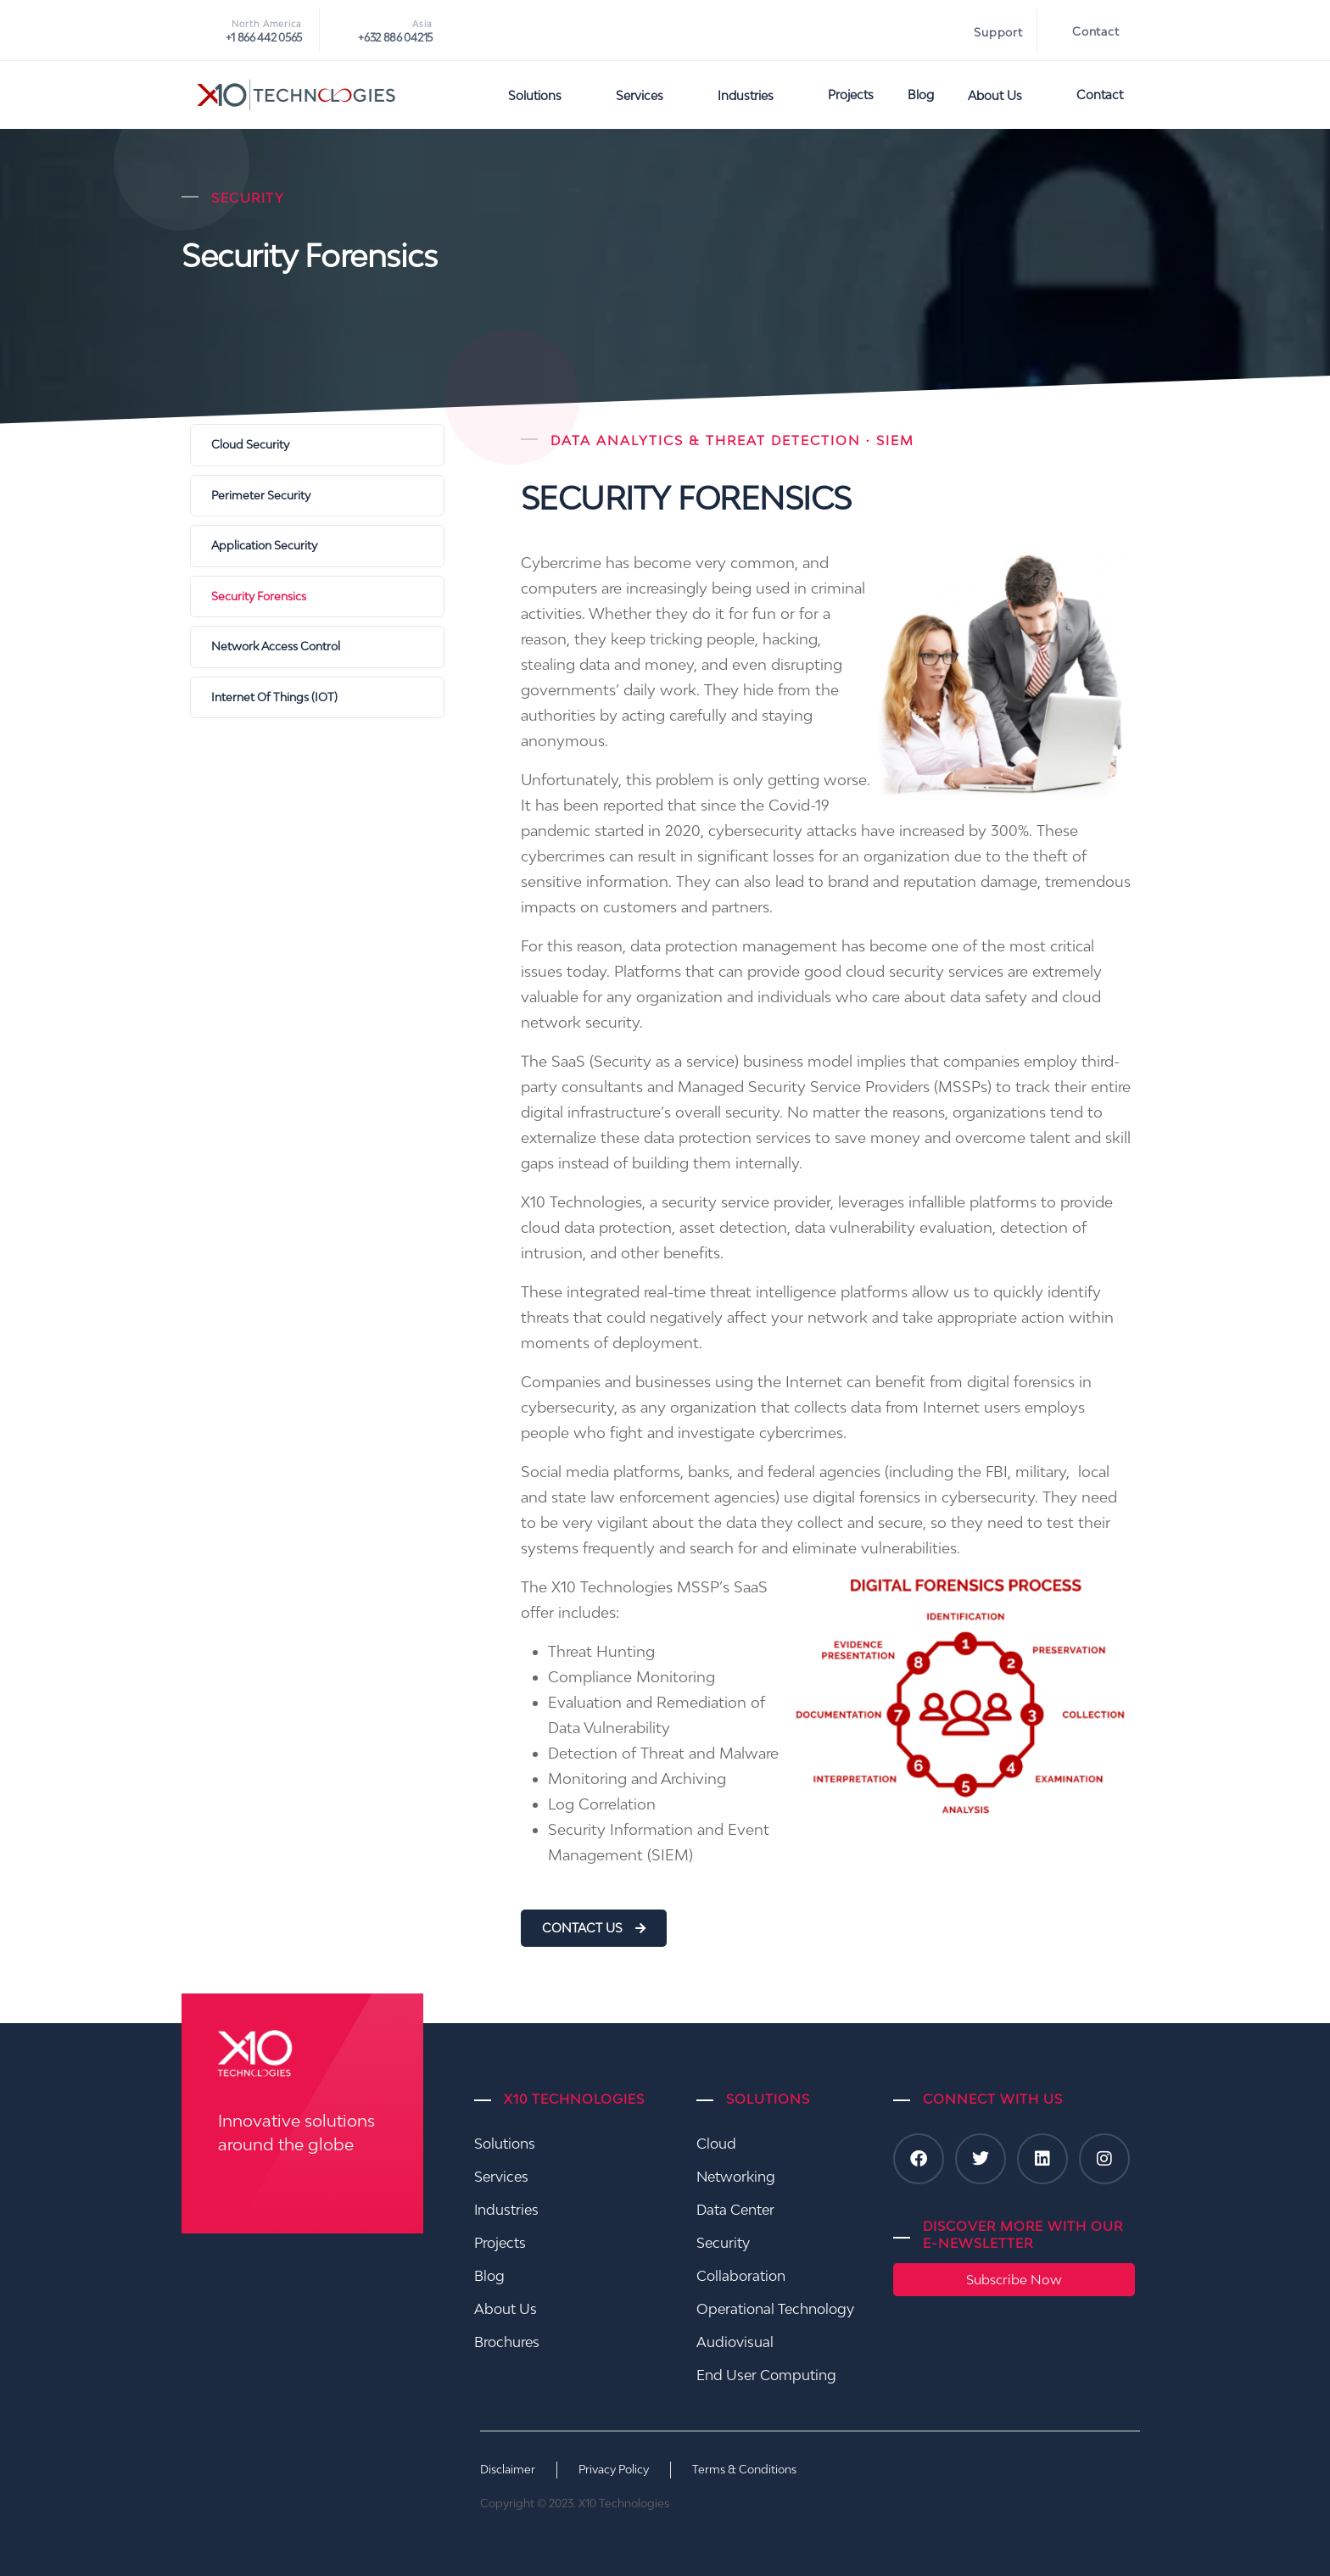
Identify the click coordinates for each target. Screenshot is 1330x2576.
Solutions (545, 94)
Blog (921, 94)
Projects (851, 94)
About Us (1005, 94)
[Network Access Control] (317, 647)
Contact (1096, 31)
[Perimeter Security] (317, 496)
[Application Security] (317, 546)
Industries (756, 94)
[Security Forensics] (317, 597)
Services (650, 94)
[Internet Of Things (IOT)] (317, 697)
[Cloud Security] (317, 445)
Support (998, 32)
